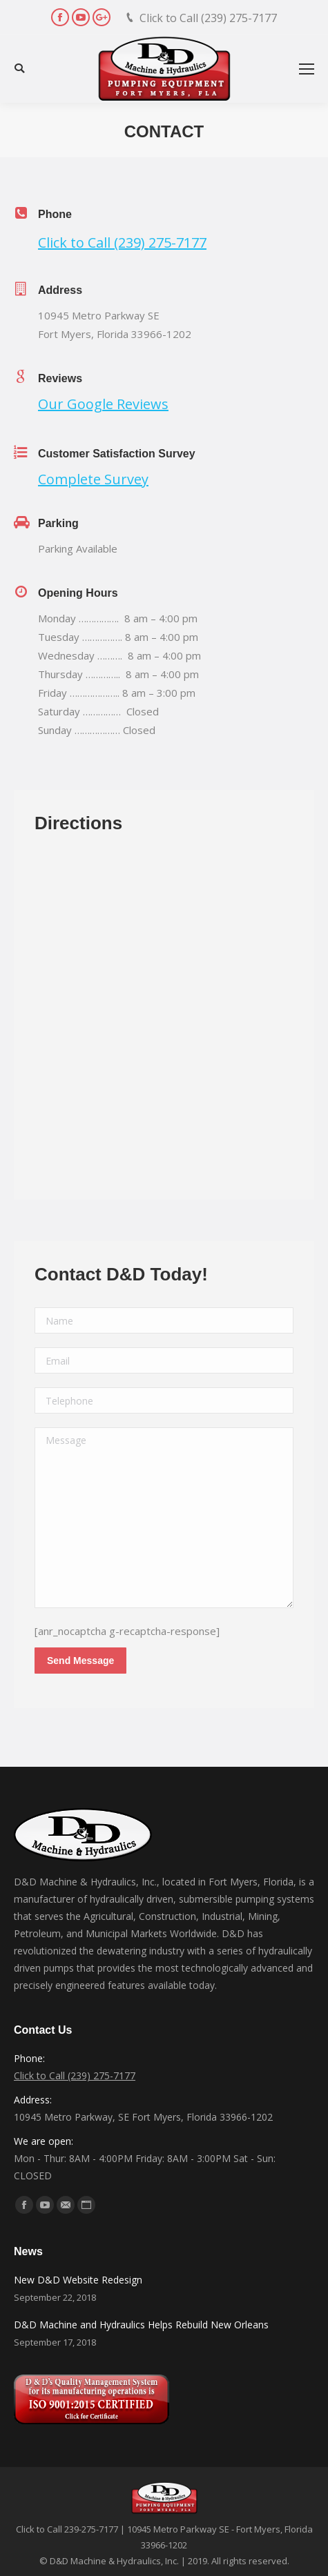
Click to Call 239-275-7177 (67, 2529)
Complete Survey (93, 479)
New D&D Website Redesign (78, 2279)
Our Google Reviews (103, 404)
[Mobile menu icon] (306, 69)
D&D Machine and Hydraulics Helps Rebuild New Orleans (141, 2324)
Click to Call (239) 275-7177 (208, 18)
